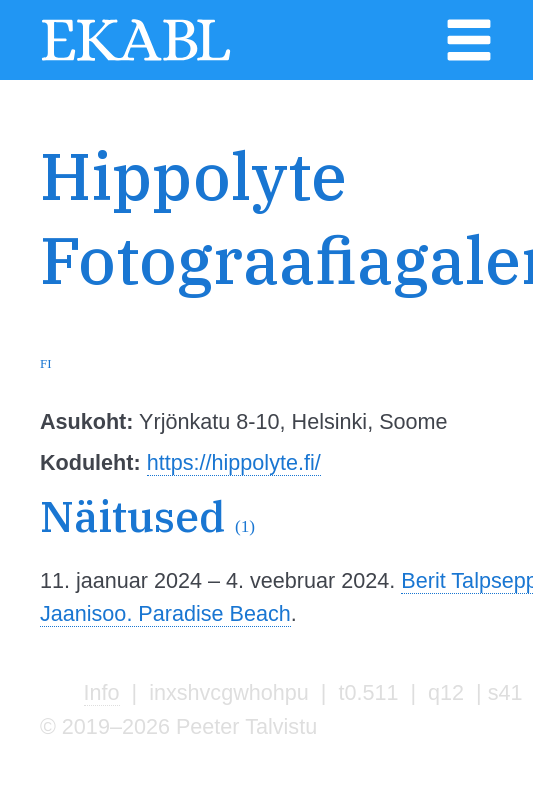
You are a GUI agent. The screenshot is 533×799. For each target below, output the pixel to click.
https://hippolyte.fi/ (234, 462)
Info (102, 692)
